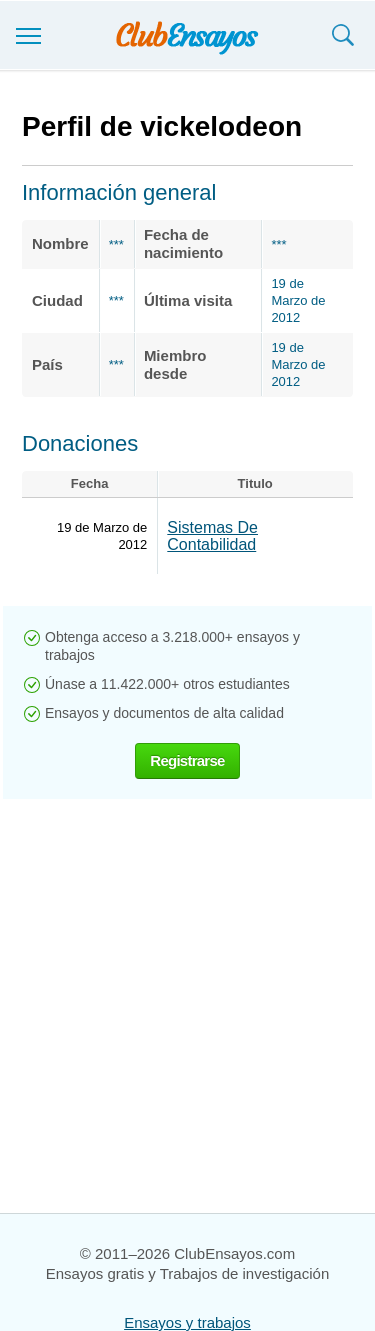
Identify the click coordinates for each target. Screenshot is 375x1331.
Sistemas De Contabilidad (212, 536)
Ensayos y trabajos (187, 1322)
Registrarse (187, 760)
